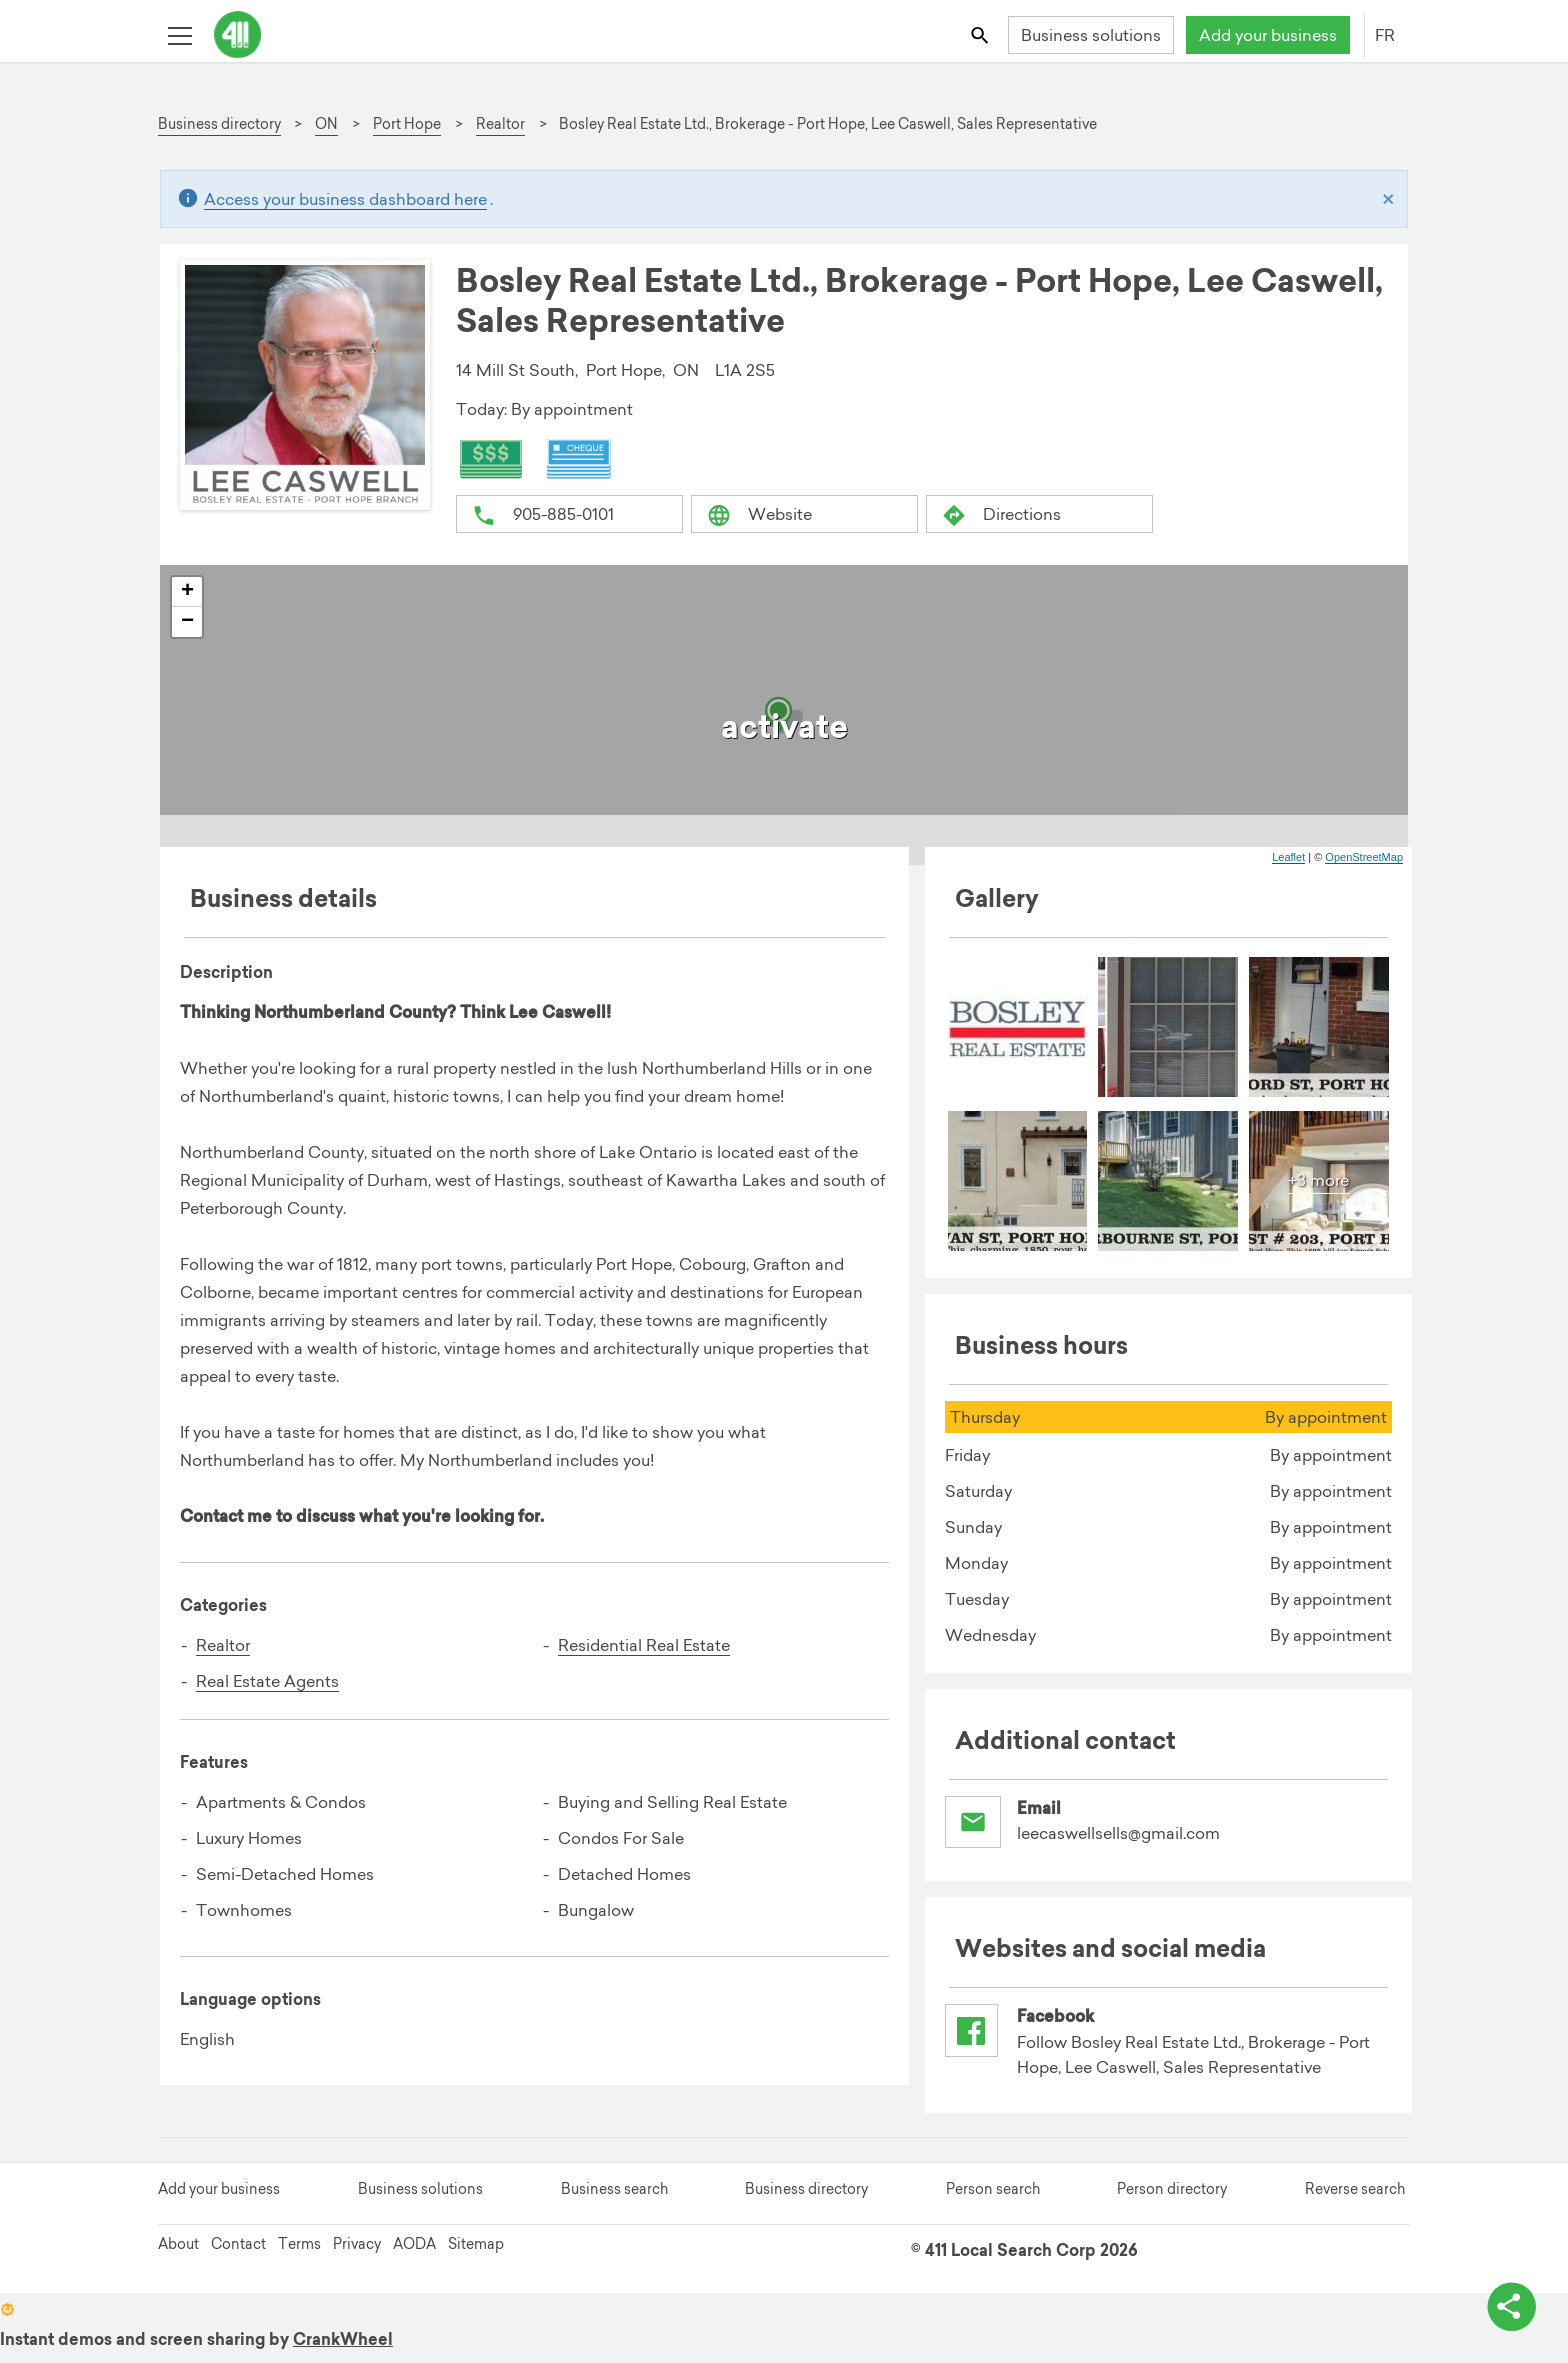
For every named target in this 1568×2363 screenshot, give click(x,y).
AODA (414, 2257)
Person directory (1172, 2202)
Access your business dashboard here (345, 200)
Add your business (1268, 35)
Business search (614, 2202)
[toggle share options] (1508, 2303)
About (178, 2257)
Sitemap (476, 2257)
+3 (1318, 1181)
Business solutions (1091, 35)
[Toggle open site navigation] (179, 34)
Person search (993, 2202)
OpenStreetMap (1364, 858)
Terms (299, 2257)
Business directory (806, 2202)
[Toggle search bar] (981, 34)
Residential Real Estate (644, 1646)
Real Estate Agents (267, 1682)
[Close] (1388, 200)
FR (1385, 35)
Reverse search (1355, 2202)
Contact (238, 2257)
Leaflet (1288, 858)
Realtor (223, 1646)
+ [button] (187, 593)
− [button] (187, 623)
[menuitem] (1018, 1028)
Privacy (357, 2257)
